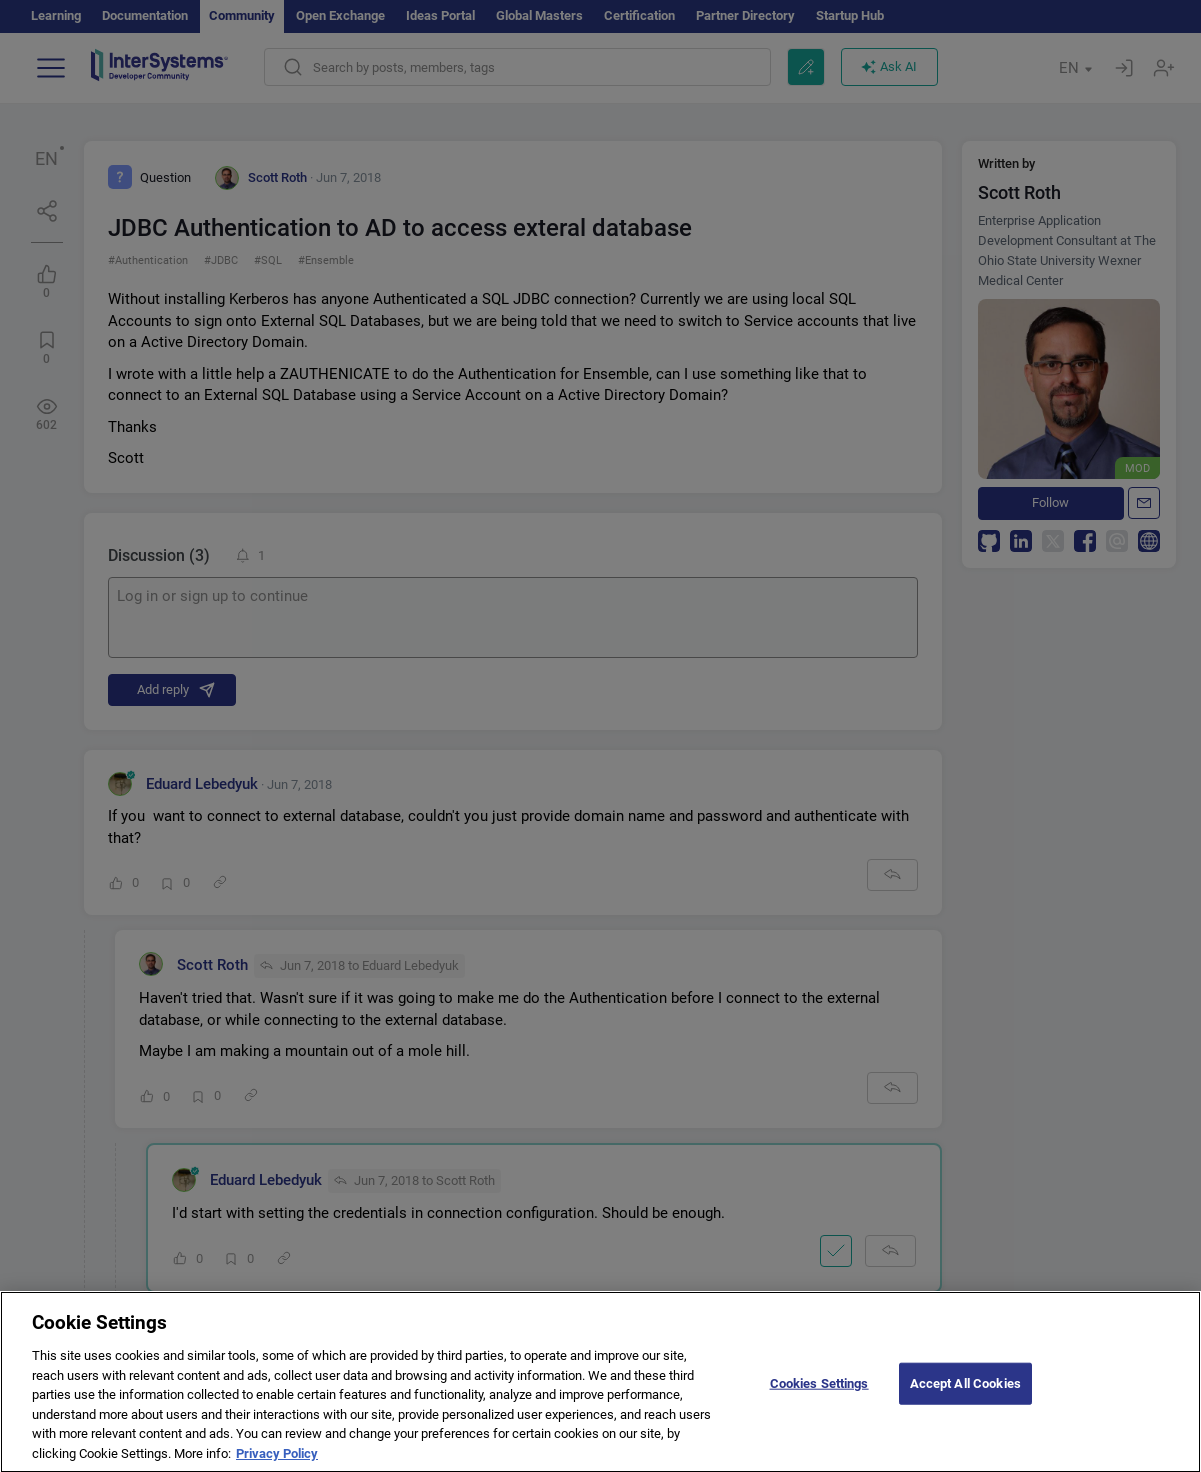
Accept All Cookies (965, 1392)
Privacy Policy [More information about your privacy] (277, 1462)
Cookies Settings (819, 1392)
